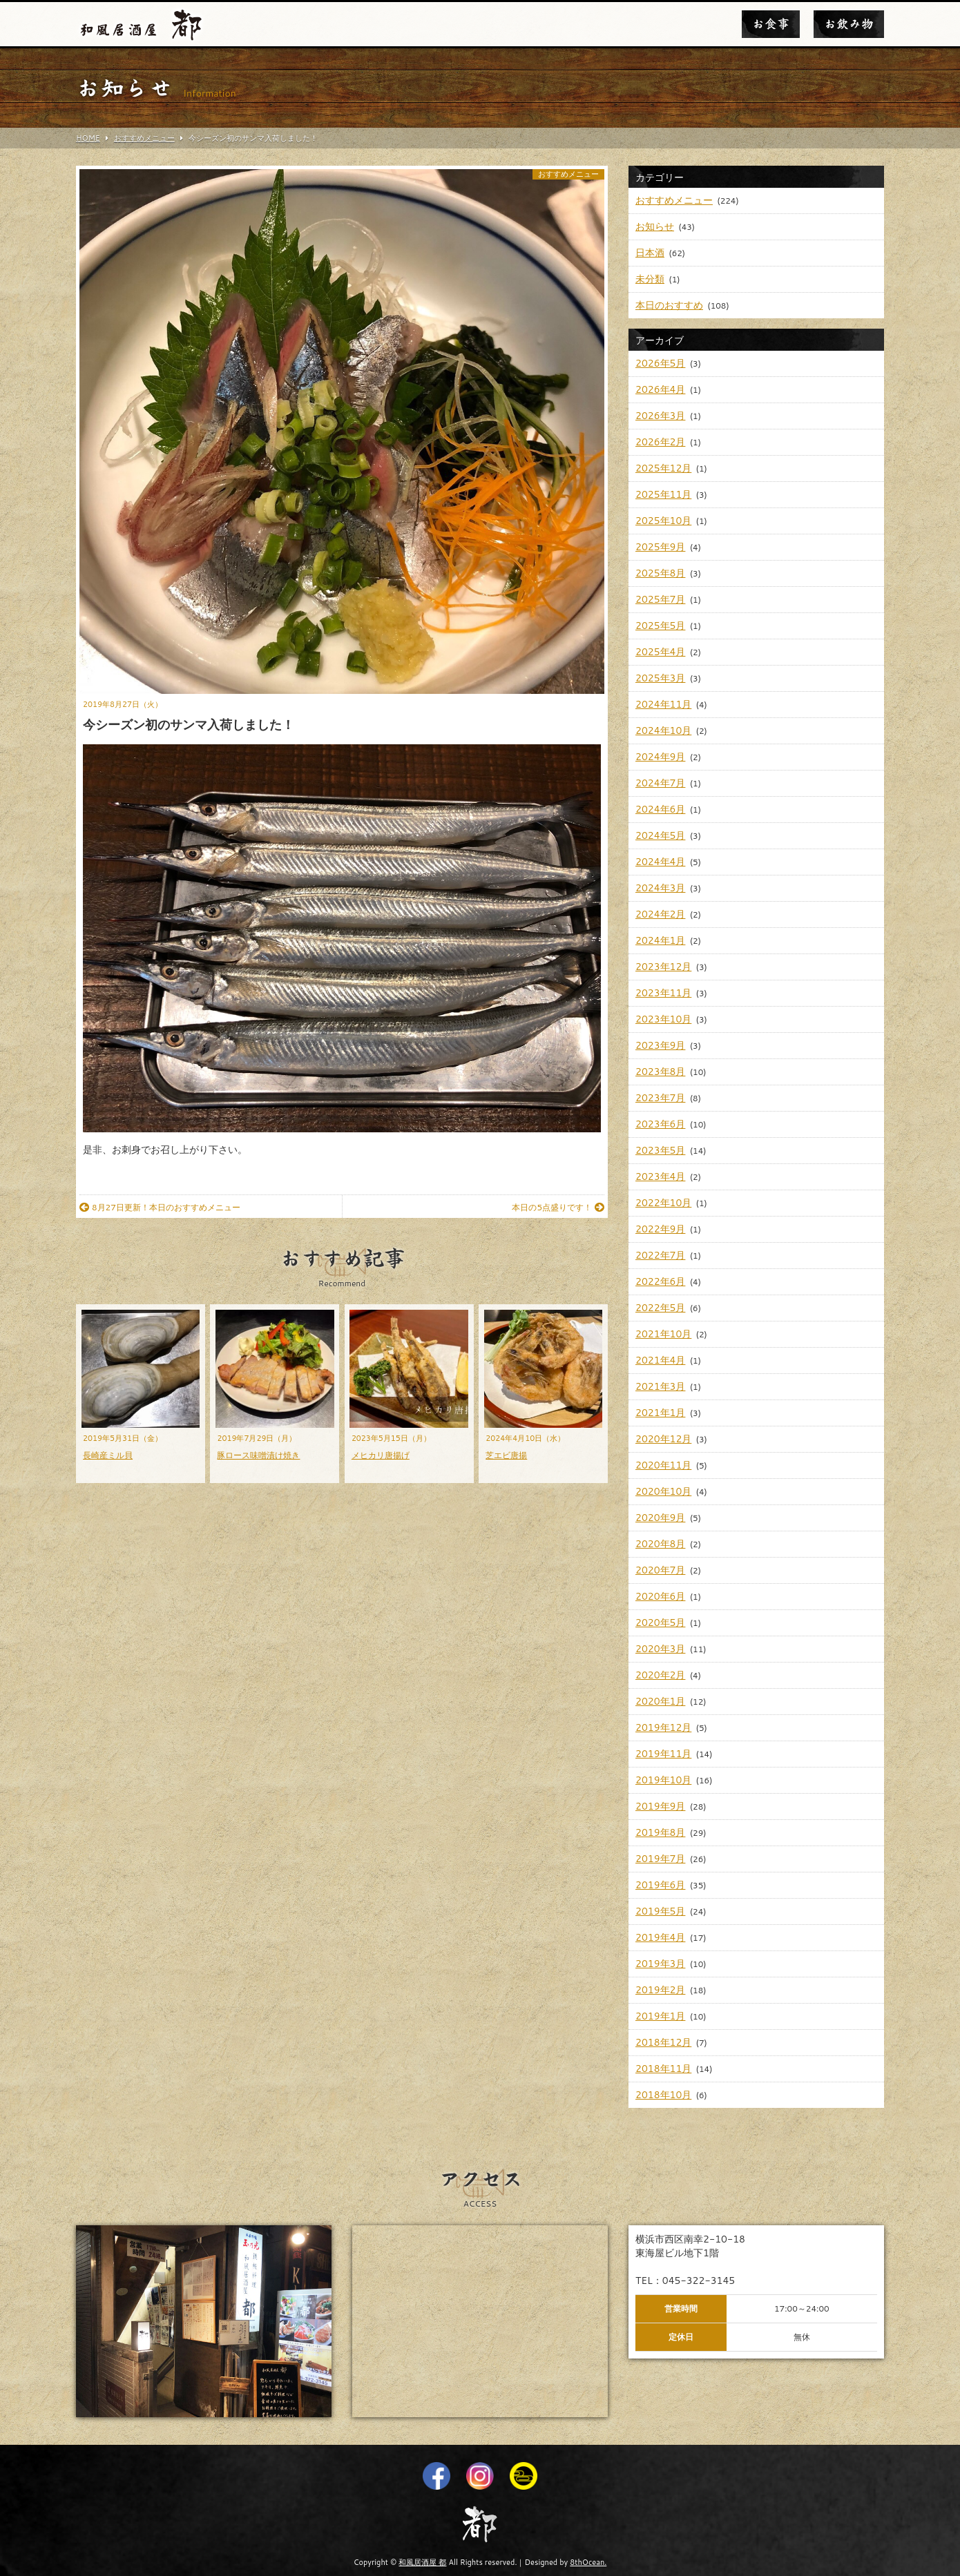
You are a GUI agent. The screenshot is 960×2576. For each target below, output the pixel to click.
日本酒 (649, 253)
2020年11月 (663, 1465)
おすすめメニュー (568, 174)
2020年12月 (663, 1439)
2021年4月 (660, 1360)
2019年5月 (660, 1911)
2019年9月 (660, 1806)
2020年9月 (660, 1517)
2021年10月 (663, 1334)
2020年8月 (660, 1544)
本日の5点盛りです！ (558, 1207)
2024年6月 (660, 809)
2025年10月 (663, 520)
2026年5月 (660, 363)
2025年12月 (663, 468)
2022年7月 (660, 1255)
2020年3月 (660, 1649)
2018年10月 (663, 2095)
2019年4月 (660, 1937)
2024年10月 (663, 730)
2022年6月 (660, 1281)
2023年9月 (660, 1045)
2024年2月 (660, 914)
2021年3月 (660, 1386)
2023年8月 (660, 1071)
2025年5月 (660, 625)
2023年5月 (660, 1150)
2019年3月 (660, 1963)
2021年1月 (660, 1413)
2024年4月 (660, 862)
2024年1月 (660, 940)
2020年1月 (660, 1701)
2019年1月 (660, 2016)
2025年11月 (663, 494)
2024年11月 (663, 704)
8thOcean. (588, 2562)
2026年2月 (660, 442)
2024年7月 (660, 783)
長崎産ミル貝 (108, 1455)
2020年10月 (663, 1491)
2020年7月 (660, 1570)
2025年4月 (660, 652)
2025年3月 (660, 678)
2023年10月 (663, 1019)
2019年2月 (660, 1990)
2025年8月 (660, 573)
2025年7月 (660, 599)
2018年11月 (663, 2068)
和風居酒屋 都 (422, 2562)
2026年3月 (660, 416)
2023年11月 (663, 993)
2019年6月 (660, 1885)
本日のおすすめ (669, 305)
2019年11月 (663, 1754)
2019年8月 (660, 1832)
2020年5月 (660, 1622)
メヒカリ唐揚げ (381, 1455)
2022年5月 (660, 1308)
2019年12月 (663, 1727)
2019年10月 (663, 1780)
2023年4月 (660, 1176)
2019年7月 (660, 1859)
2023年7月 (660, 1098)
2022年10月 (663, 1203)
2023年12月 (663, 967)
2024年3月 (660, 888)
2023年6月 (660, 1124)
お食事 (770, 24)
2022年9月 (660, 1229)
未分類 (649, 279)
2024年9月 (660, 757)
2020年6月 (660, 1596)
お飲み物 (849, 24)
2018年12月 (663, 2042)
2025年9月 (660, 547)
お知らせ (654, 226)
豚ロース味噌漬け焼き (258, 1455)
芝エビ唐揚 (506, 1455)
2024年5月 (660, 835)
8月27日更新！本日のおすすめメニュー (159, 1207)
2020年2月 (660, 1675)
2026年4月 (660, 389)
